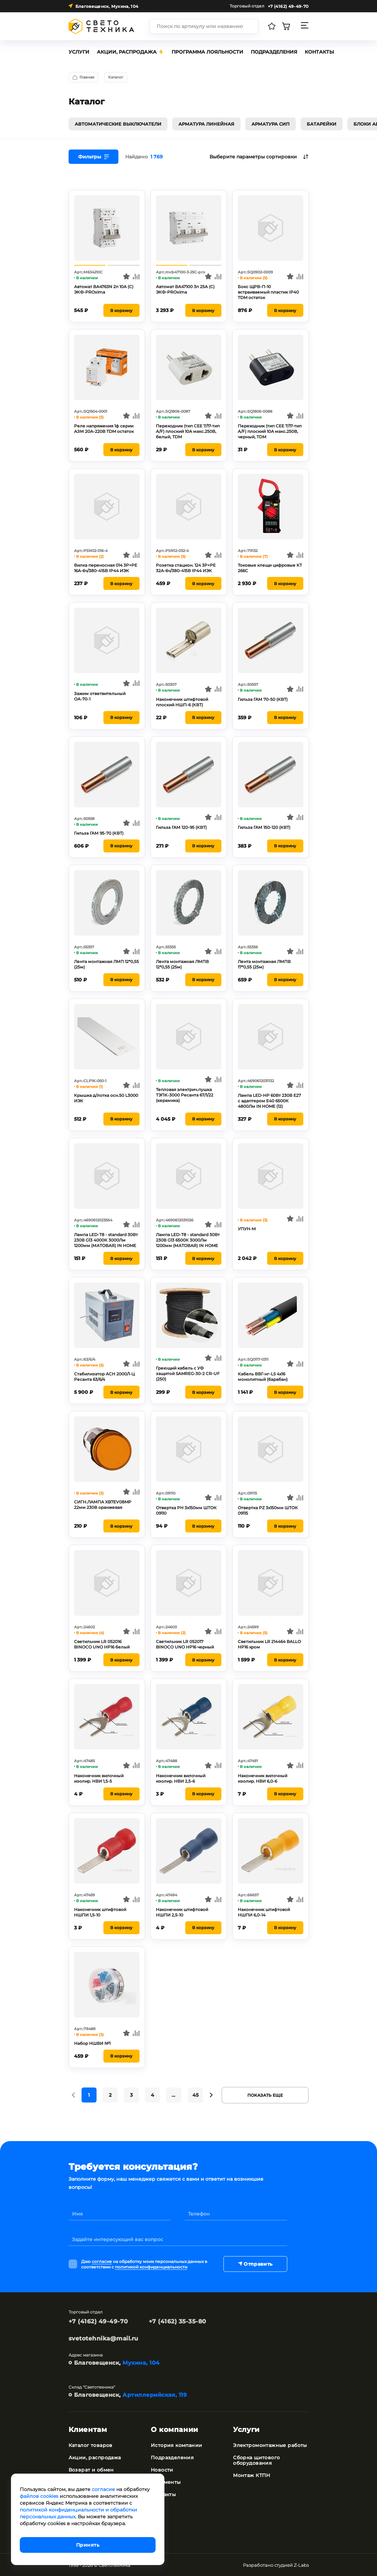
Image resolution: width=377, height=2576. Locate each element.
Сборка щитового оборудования (256, 2459)
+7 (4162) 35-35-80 (177, 2320)
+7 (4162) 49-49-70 (98, 2320)
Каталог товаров (91, 2444)
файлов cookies (39, 2496)
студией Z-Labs (291, 2564)
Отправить (255, 2263)
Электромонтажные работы (270, 2444)
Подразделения (172, 2457)
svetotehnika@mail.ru (104, 2337)
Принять (87, 2545)
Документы (166, 2481)
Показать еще (265, 2094)
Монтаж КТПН (251, 2475)
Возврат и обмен (91, 2469)
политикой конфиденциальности (151, 2266)
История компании (176, 2444)
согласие (102, 2260)
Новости (162, 2469)
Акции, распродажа (95, 2457)
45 (195, 2095)
